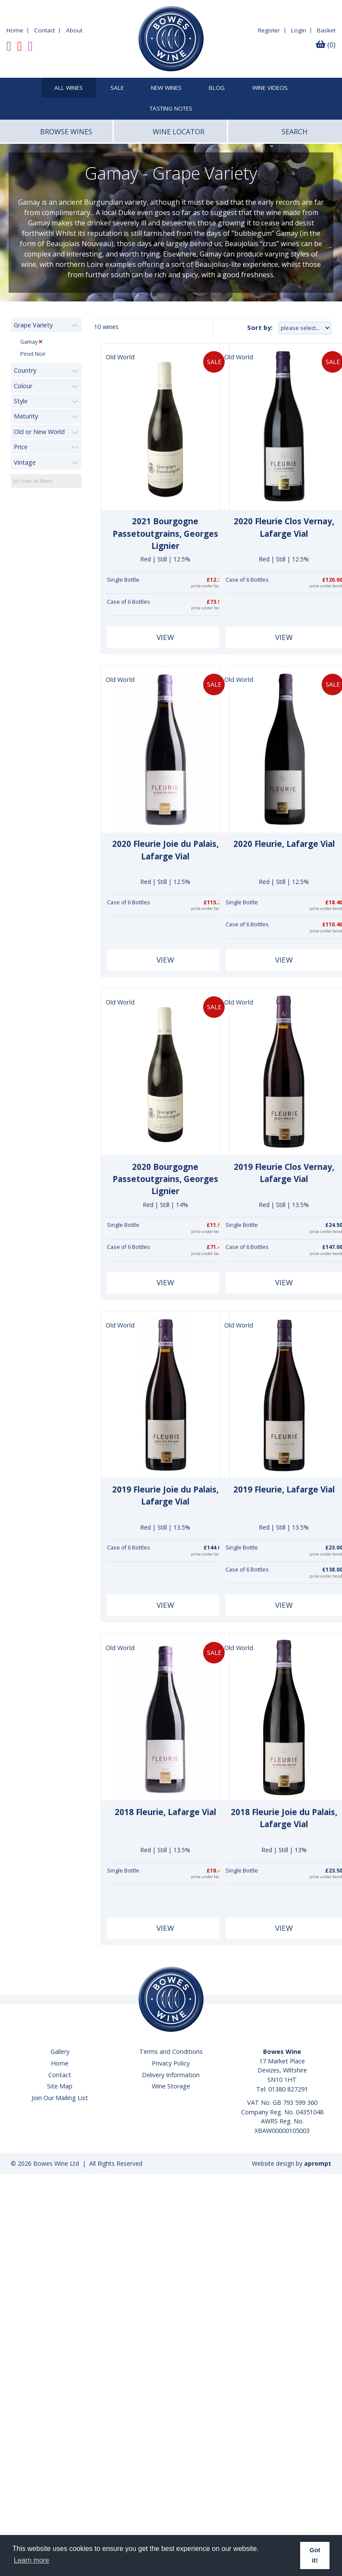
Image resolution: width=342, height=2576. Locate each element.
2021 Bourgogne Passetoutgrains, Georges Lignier (165, 533)
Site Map (59, 2086)
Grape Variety (33, 325)
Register (269, 30)
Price (21, 447)
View (165, 637)
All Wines (68, 88)
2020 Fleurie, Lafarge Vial (284, 843)
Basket (326, 30)
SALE (117, 88)
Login (298, 30)
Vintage (25, 462)
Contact (44, 30)
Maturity (26, 416)
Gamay (29, 341)
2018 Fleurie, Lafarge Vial (165, 1812)
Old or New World (39, 432)
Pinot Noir (33, 354)
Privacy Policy (171, 2063)
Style (21, 401)
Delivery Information (171, 2075)
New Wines (166, 88)
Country (25, 370)
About (74, 30)
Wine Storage (171, 2086)
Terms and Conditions (171, 2051)
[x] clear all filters (32, 481)
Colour (23, 386)
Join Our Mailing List (59, 2098)
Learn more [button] (31, 2560)
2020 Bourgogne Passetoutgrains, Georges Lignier (165, 1179)
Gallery (59, 2051)
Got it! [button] (315, 2555)
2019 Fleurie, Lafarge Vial (284, 1489)
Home (14, 30)
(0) (326, 45)
